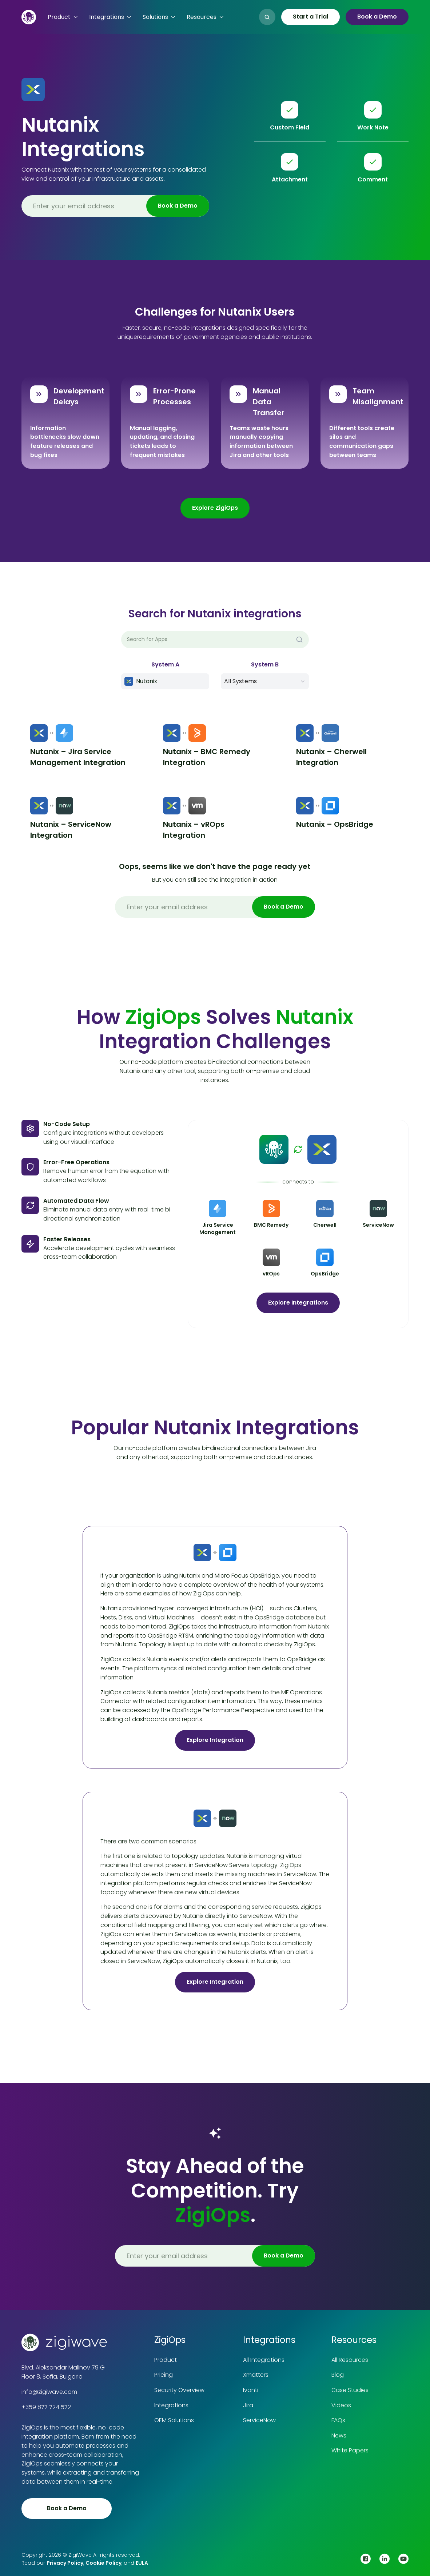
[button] (62, 17)
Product (165, 2360)
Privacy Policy (65, 2563)
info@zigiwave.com (49, 2392)
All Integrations (263, 2360)
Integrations (171, 2405)
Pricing (163, 2375)
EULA (142, 2563)
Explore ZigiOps (215, 508)
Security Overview (179, 2390)
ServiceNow (259, 2420)
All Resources (349, 2360)
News (338, 2435)
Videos (341, 2405)
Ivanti (250, 2390)
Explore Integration (215, 1740)
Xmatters (255, 2375)
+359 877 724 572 (46, 2407)
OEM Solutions (174, 2420)
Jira (248, 2405)
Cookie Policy (103, 2563)
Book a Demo (377, 16)
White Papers (350, 2450)
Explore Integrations (298, 1302)
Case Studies (350, 2390)
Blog (337, 2375)
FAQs (338, 2420)
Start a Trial (310, 16)
